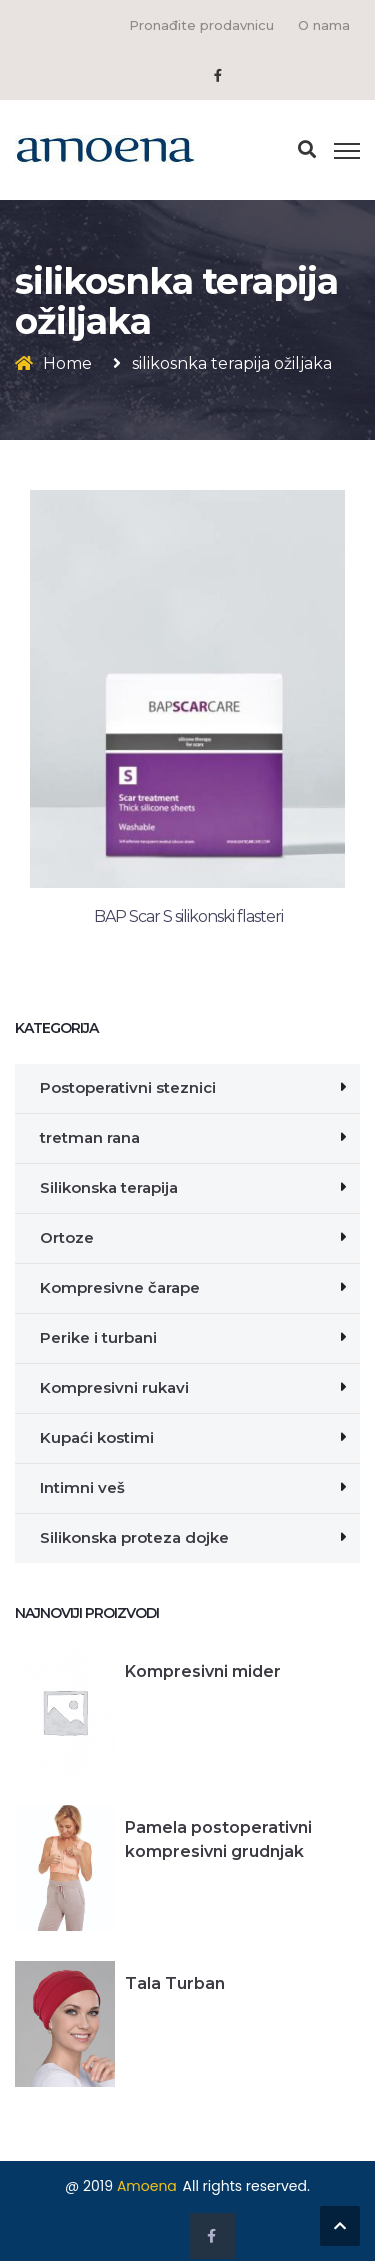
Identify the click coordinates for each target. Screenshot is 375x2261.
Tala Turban (175, 1983)
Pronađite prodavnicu (201, 25)
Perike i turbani (98, 1337)
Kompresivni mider (203, 1671)
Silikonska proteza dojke (134, 1537)
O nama (324, 25)
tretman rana (90, 1137)
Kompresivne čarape (120, 1287)
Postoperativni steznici (128, 1087)
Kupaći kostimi (97, 1437)
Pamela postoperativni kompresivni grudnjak (218, 1839)
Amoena (147, 2186)
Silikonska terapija (109, 1187)
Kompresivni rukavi (114, 1387)
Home (67, 363)
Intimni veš (82, 1487)
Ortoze (67, 1237)
